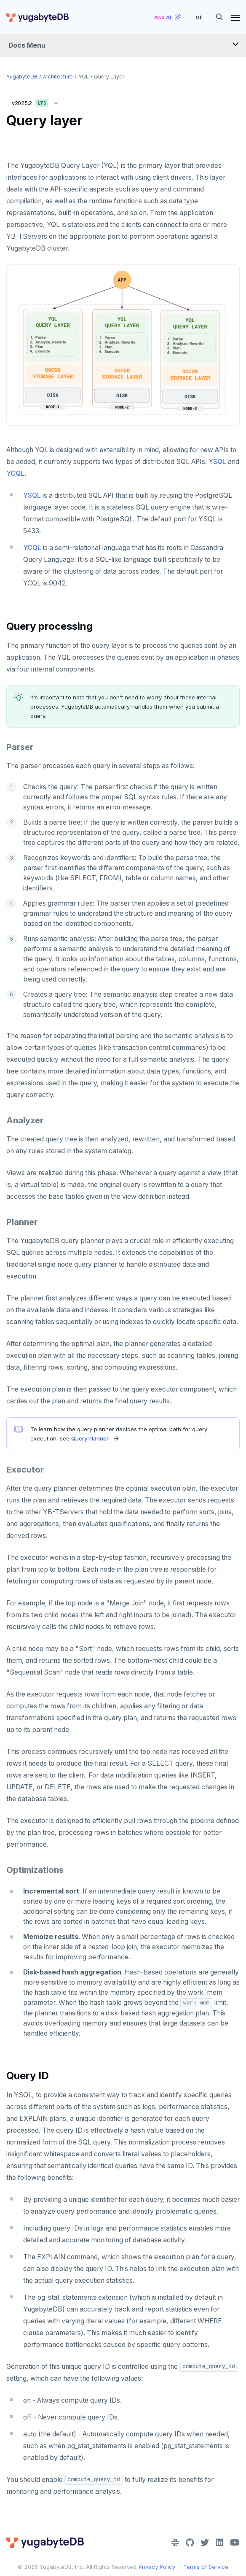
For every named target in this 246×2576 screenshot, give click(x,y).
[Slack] (175, 2543)
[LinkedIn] (219, 2543)
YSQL (217, 462)
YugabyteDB (21, 76)
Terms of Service (205, 2566)
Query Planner (90, 1438)
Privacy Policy (157, 2566)
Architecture (58, 76)
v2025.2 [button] (37, 101)
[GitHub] (190, 2543)
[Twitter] (205, 2543)
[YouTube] (235, 2543)
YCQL (15, 473)
